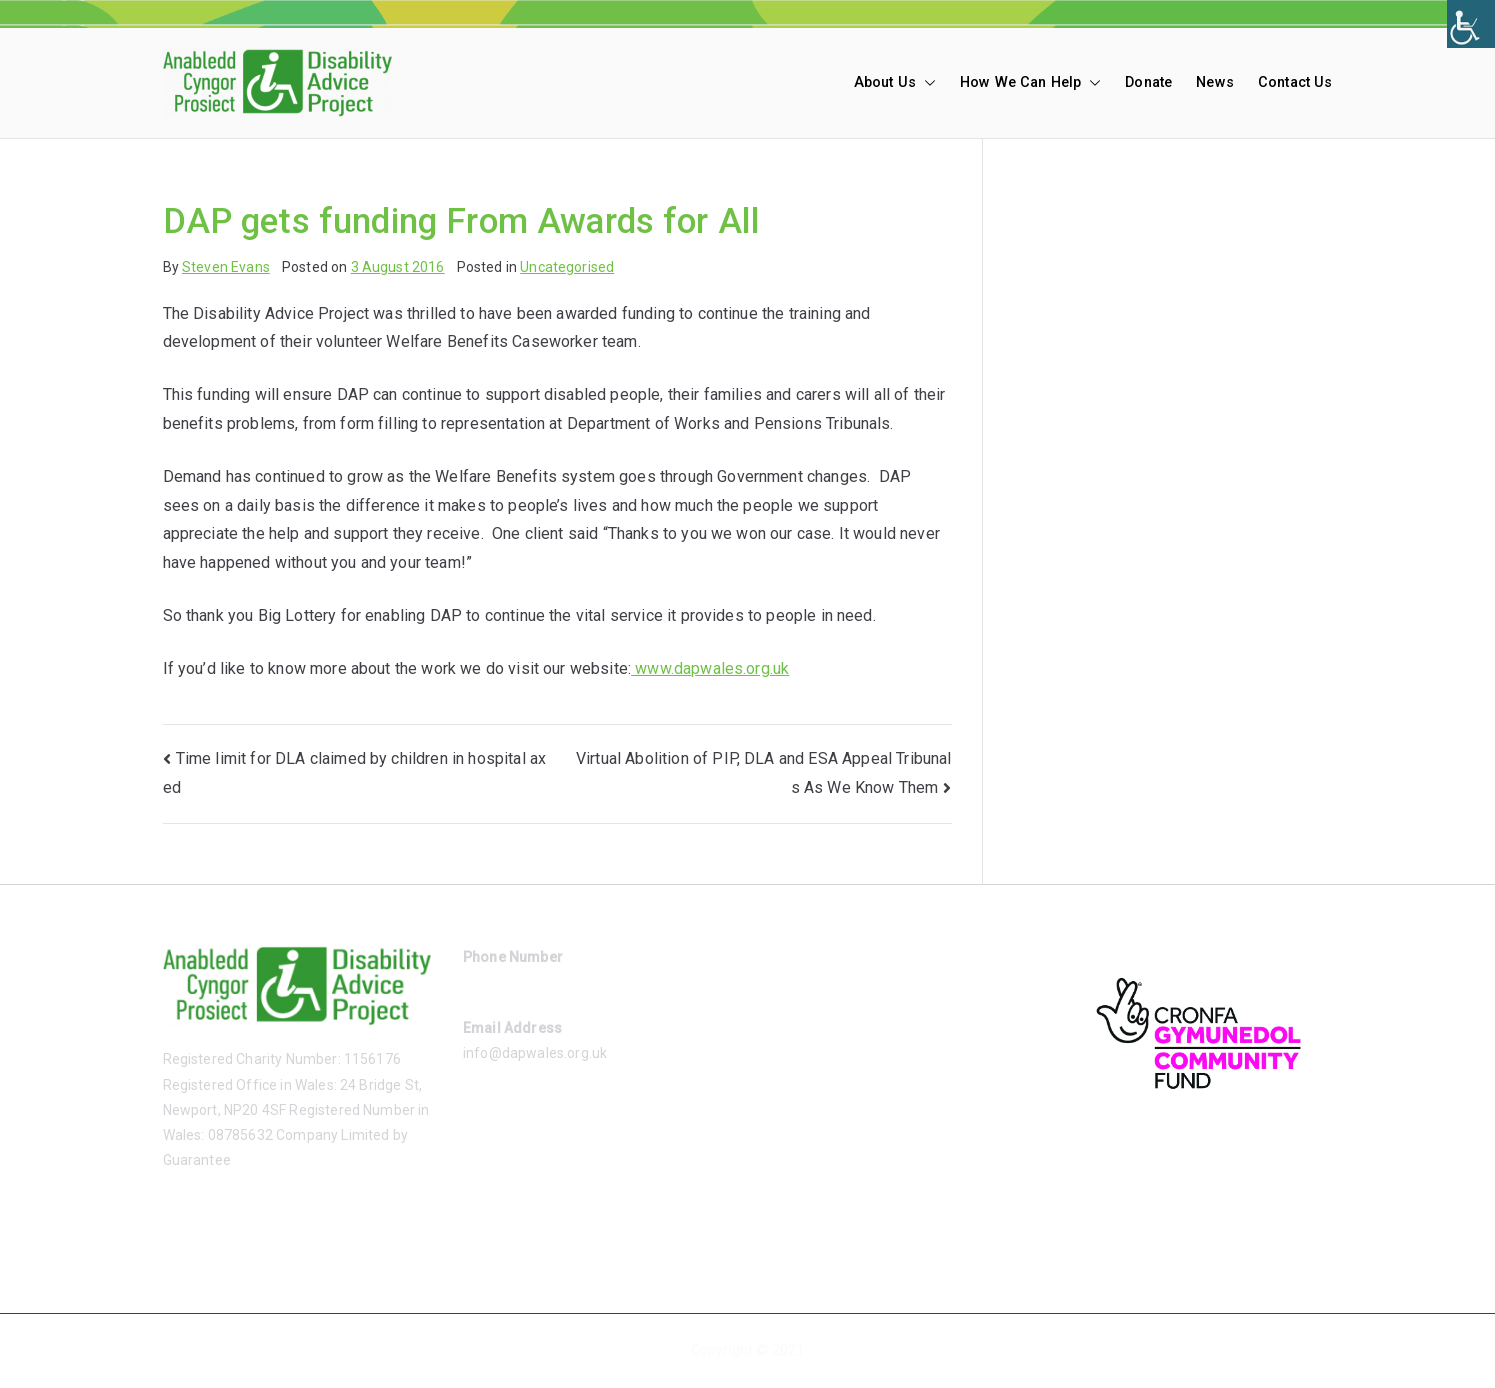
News (1215, 82)
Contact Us (1295, 82)
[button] (926, 83)
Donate (1148, 82)
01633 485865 (509, 982)
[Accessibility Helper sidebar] (1471, 24)
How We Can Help (1030, 83)
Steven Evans (226, 267)
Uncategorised (567, 267)
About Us (895, 83)
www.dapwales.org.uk (710, 668)
